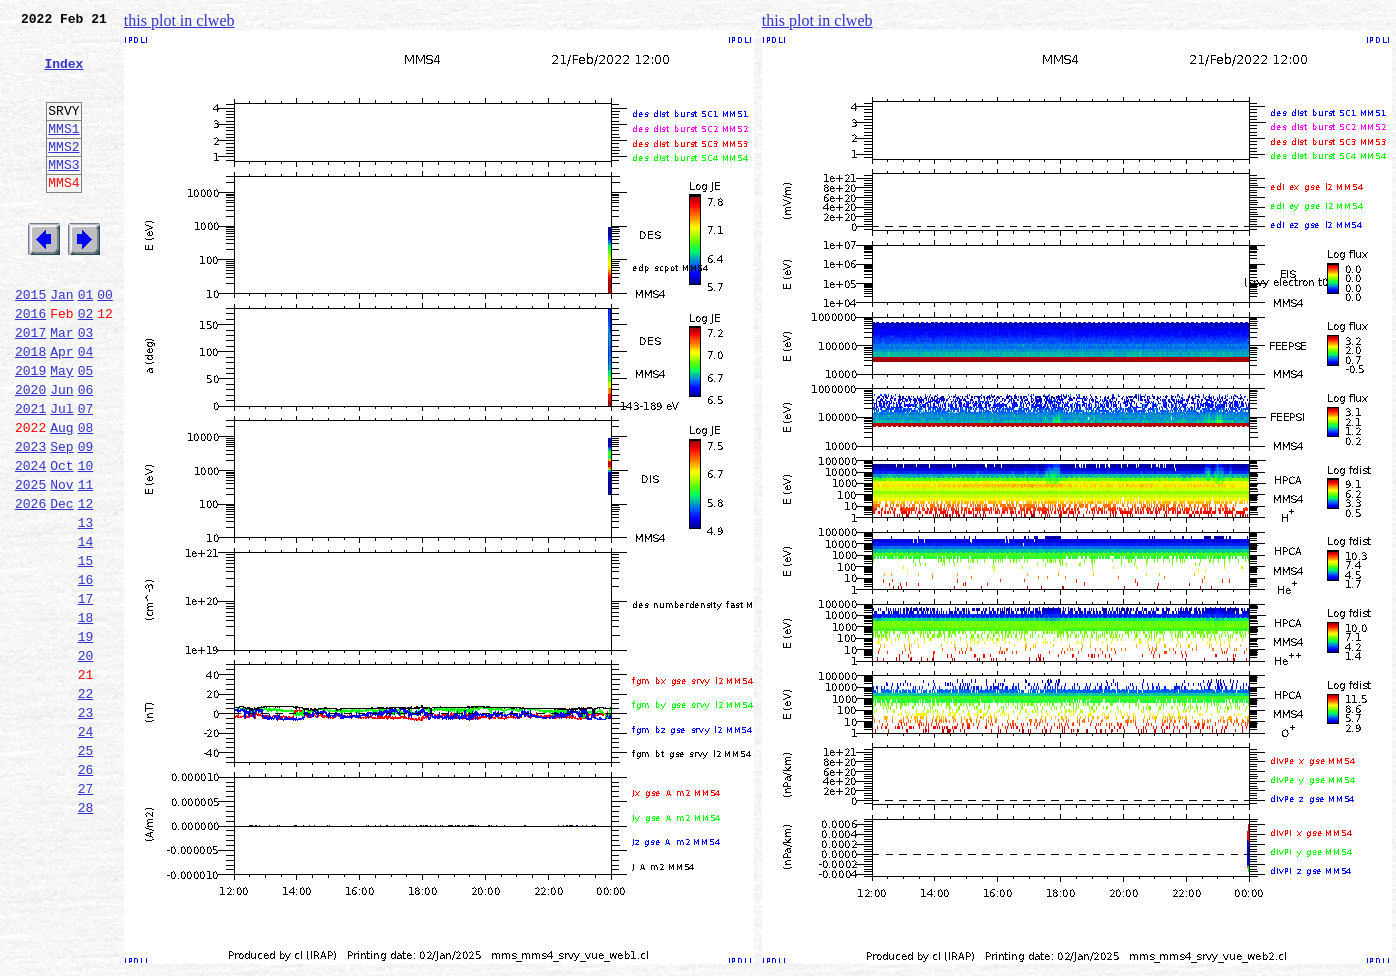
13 (86, 606)
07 (86, 474)
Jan (61, 342)
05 (86, 430)
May (61, 430)
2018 (30, 408)
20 (86, 760)
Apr (61, 408)
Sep (61, 518)
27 (86, 914)
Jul (61, 474)
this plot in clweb (179, 20)
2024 (30, 540)
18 (86, 716)
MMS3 (63, 194)
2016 (30, 364)
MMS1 (63, 152)
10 (86, 540)
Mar (61, 386)
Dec (61, 584)
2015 (30, 342)
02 (86, 364)
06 (86, 452)
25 (86, 870)
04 (86, 408)
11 (86, 562)
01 (86, 342)
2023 (30, 518)
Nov (61, 562)
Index (63, 75)
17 (86, 694)
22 (86, 804)
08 (86, 496)
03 (86, 386)
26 (86, 892)
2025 (30, 562)
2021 (30, 474)
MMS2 (63, 173)
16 (86, 672)
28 (86, 936)
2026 (30, 584)
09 (86, 518)
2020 (30, 452)
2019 (30, 430)
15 (86, 650)
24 (86, 848)
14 (86, 628)
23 (86, 826)
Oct (61, 540)
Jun (61, 452)
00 (105, 342)
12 (86, 584)
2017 (30, 386)
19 (86, 738)
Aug (61, 496)
